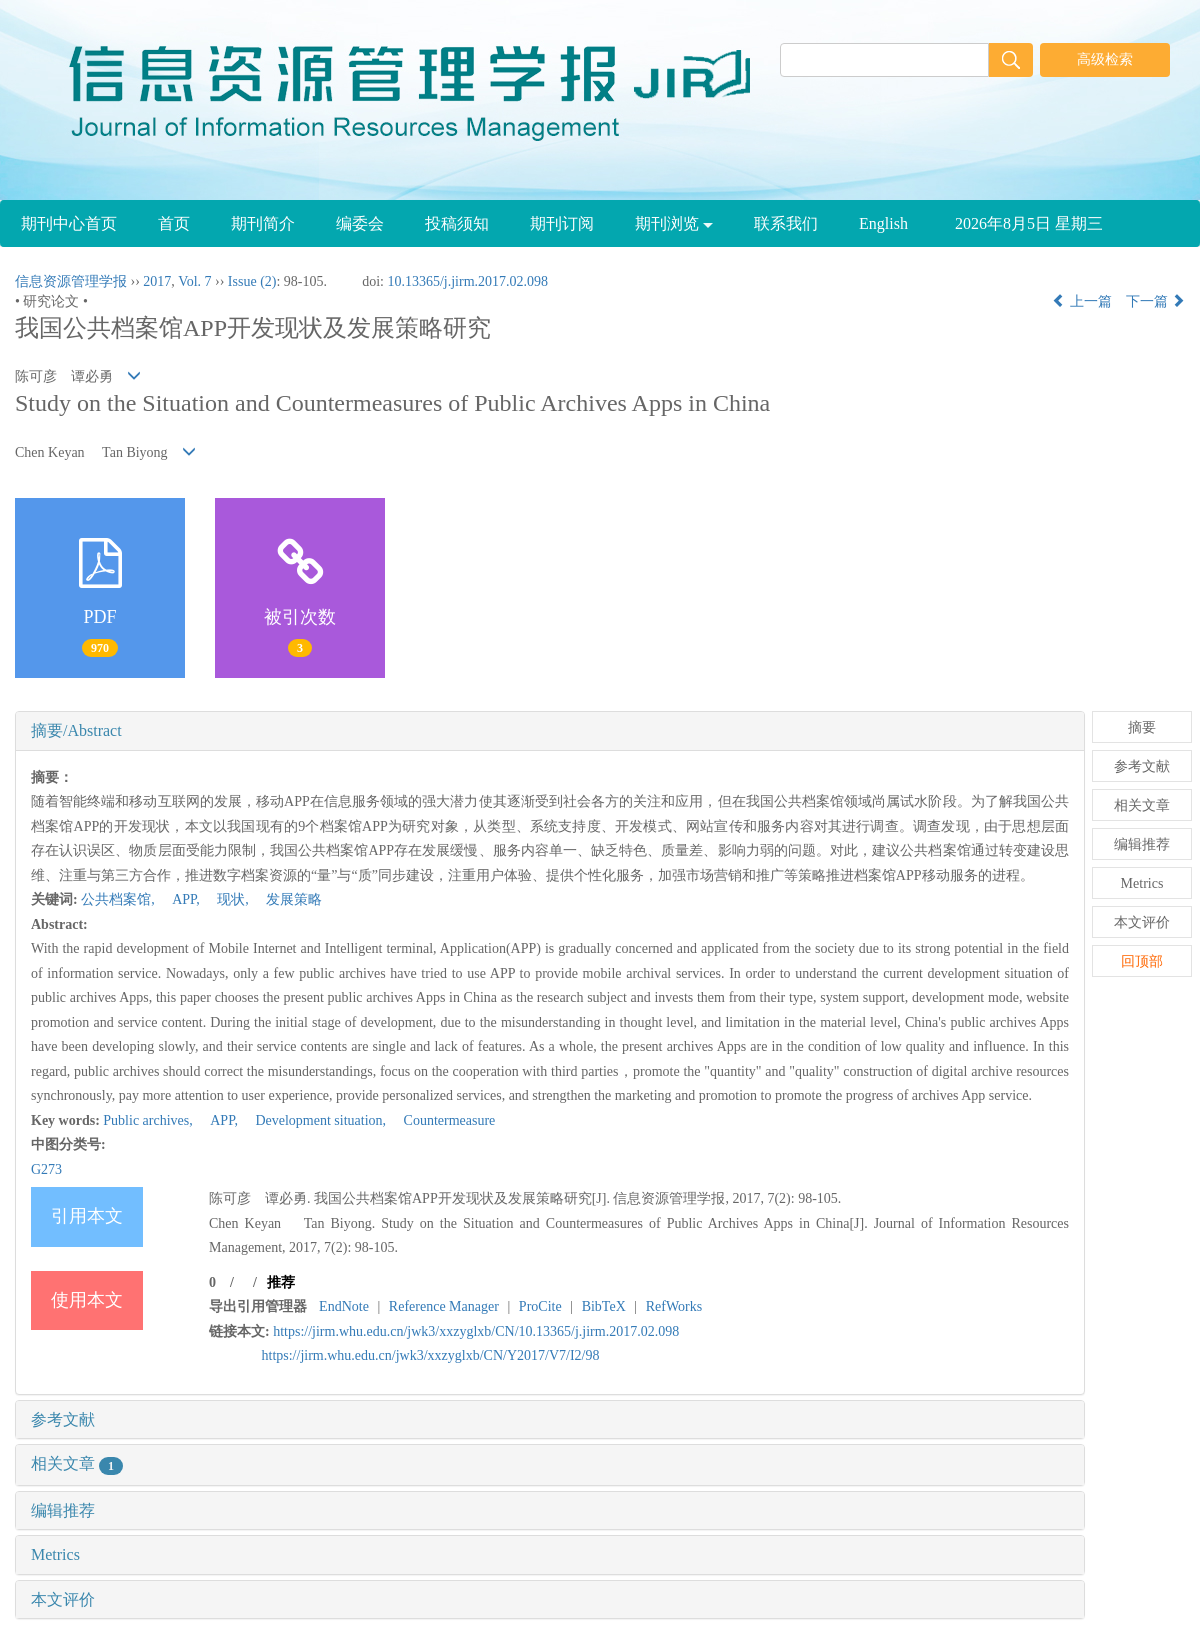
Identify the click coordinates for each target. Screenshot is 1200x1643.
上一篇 (1082, 301)
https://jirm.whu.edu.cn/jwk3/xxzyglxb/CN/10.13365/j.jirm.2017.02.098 (476, 1331)
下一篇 (1156, 301)
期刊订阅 (562, 223)
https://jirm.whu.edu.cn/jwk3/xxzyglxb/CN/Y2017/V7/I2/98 (431, 1355)
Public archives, (149, 1120)
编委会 (360, 223)
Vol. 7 (194, 281)
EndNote (344, 1306)
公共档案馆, (119, 899)
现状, (227, 899)
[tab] (550, 731)
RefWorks (674, 1306)
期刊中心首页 (69, 223)
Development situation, (315, 1120)
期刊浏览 (674, 223)
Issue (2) (252, 281)
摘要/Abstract (76, 730)
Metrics (55, 1554)
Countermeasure (443, 1120)
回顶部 (1142, 961)
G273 (46, 1169)
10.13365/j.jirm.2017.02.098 (467, 281)
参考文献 (63, 1419)
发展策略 (287, 899)
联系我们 (786, 223)
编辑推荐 (63, 1510)
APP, (180, 899)
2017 (157, 281)
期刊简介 (263, 223)
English (883, 223)
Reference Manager (444, 1306)
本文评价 (63, 1599)
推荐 (281, 1282)
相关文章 (77, 1463)
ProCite (540, 1306)
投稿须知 (457, 223)
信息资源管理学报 (71, 281)
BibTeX (604, 1306)
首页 (174, 223)
